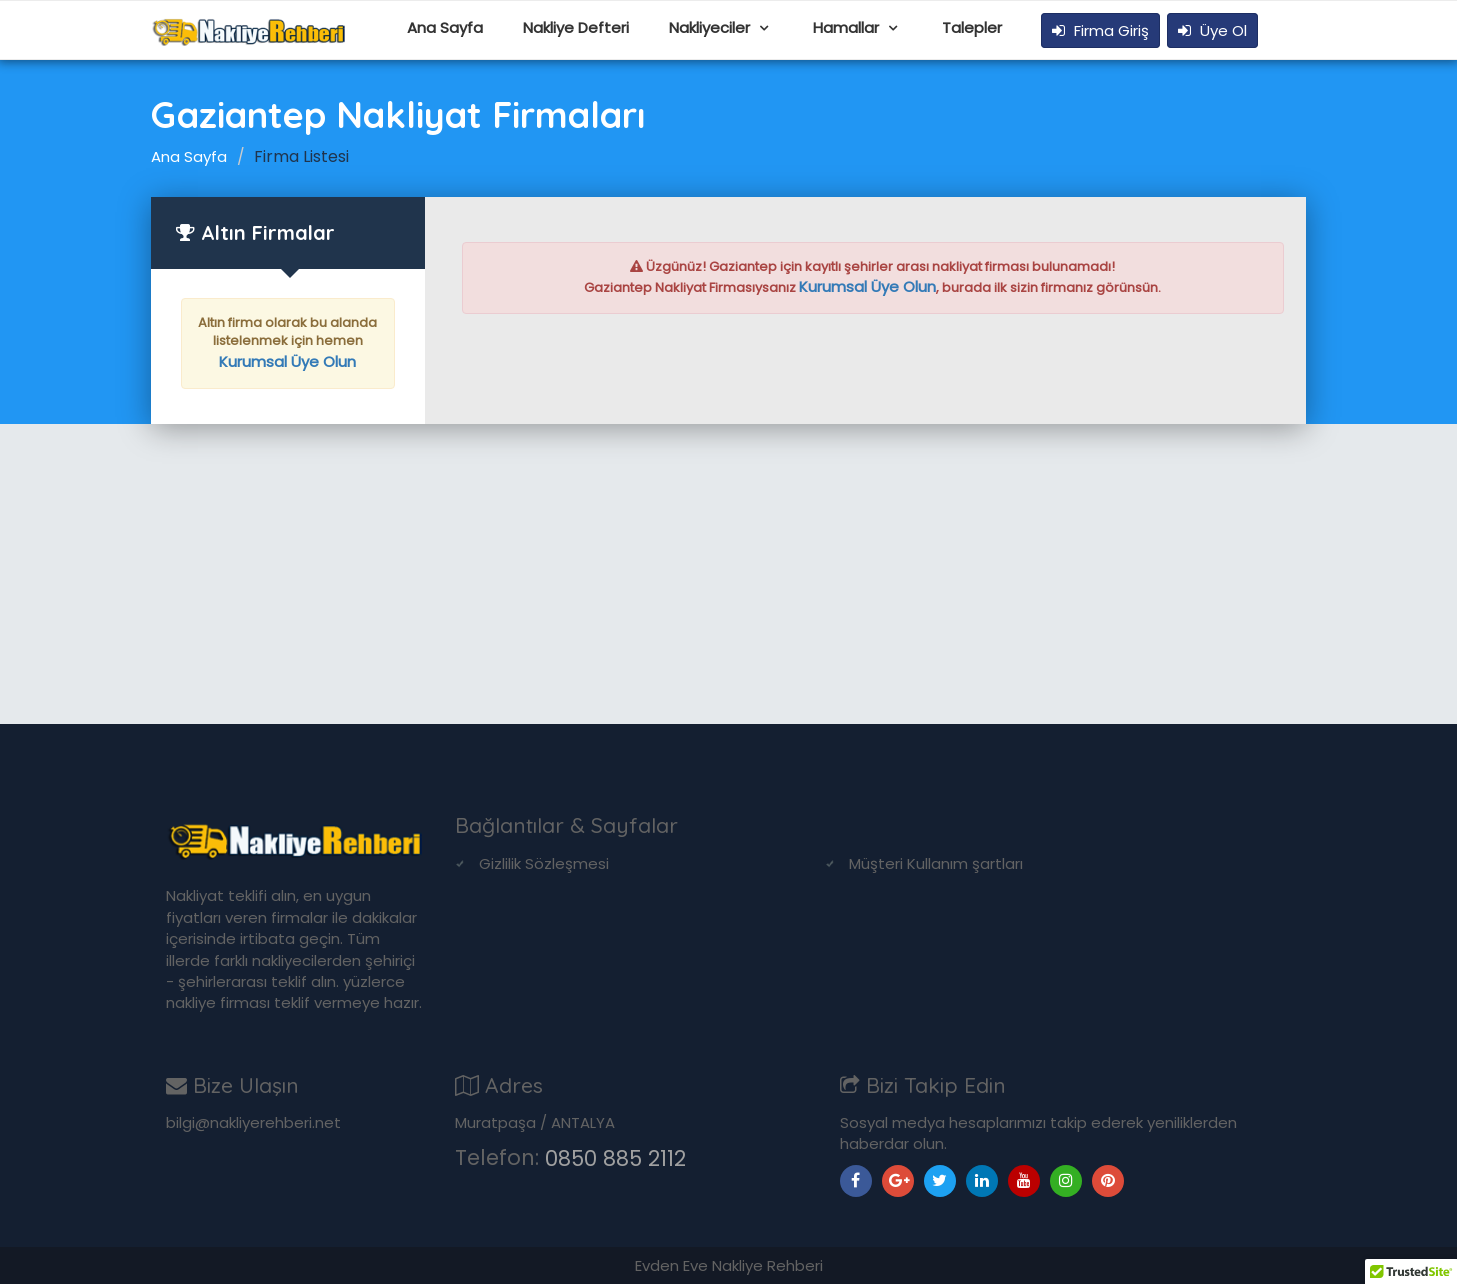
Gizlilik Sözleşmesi (544, 863)
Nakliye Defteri (576, 27)
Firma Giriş (1100, 30)
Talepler (972, 27)
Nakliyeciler (711, 27)
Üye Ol (1212, 30)
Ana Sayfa (445, 27)
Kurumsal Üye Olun (287, 361)
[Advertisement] (729, 574)
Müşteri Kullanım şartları (936, 863)
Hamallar (848, 27)
